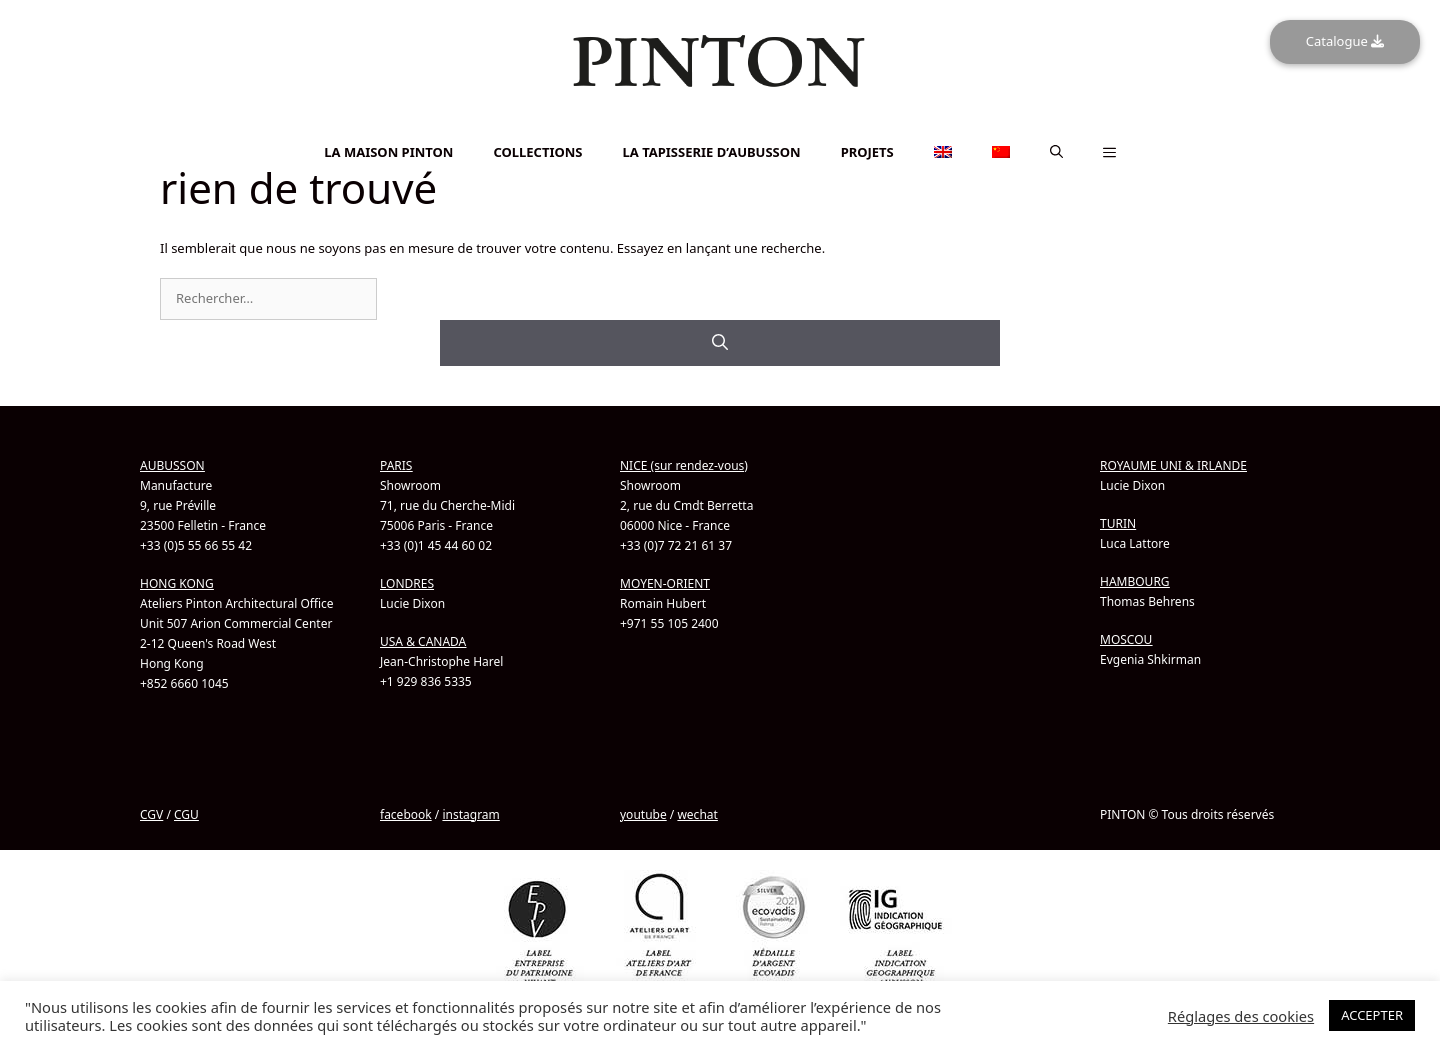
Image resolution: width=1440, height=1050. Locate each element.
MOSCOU (1126, 638)
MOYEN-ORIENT (665, 582)
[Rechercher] (720, 342)
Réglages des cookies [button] (1241, 1016)
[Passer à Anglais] (720, 125)
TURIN (1118, 522)
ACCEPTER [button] (1372, 1015)
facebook (406, 813)
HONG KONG (177, 582)
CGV (151, 813)
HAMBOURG (1135, 580)
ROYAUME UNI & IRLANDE (1173, 464)
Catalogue (1345, 41)
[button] (1056, 152)
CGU (186, 813)
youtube (643, 813)
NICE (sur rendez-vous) (684, 464)
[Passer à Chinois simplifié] (720, 136)
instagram (470, 813)
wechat (697, 813)
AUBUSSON (172, 464)
